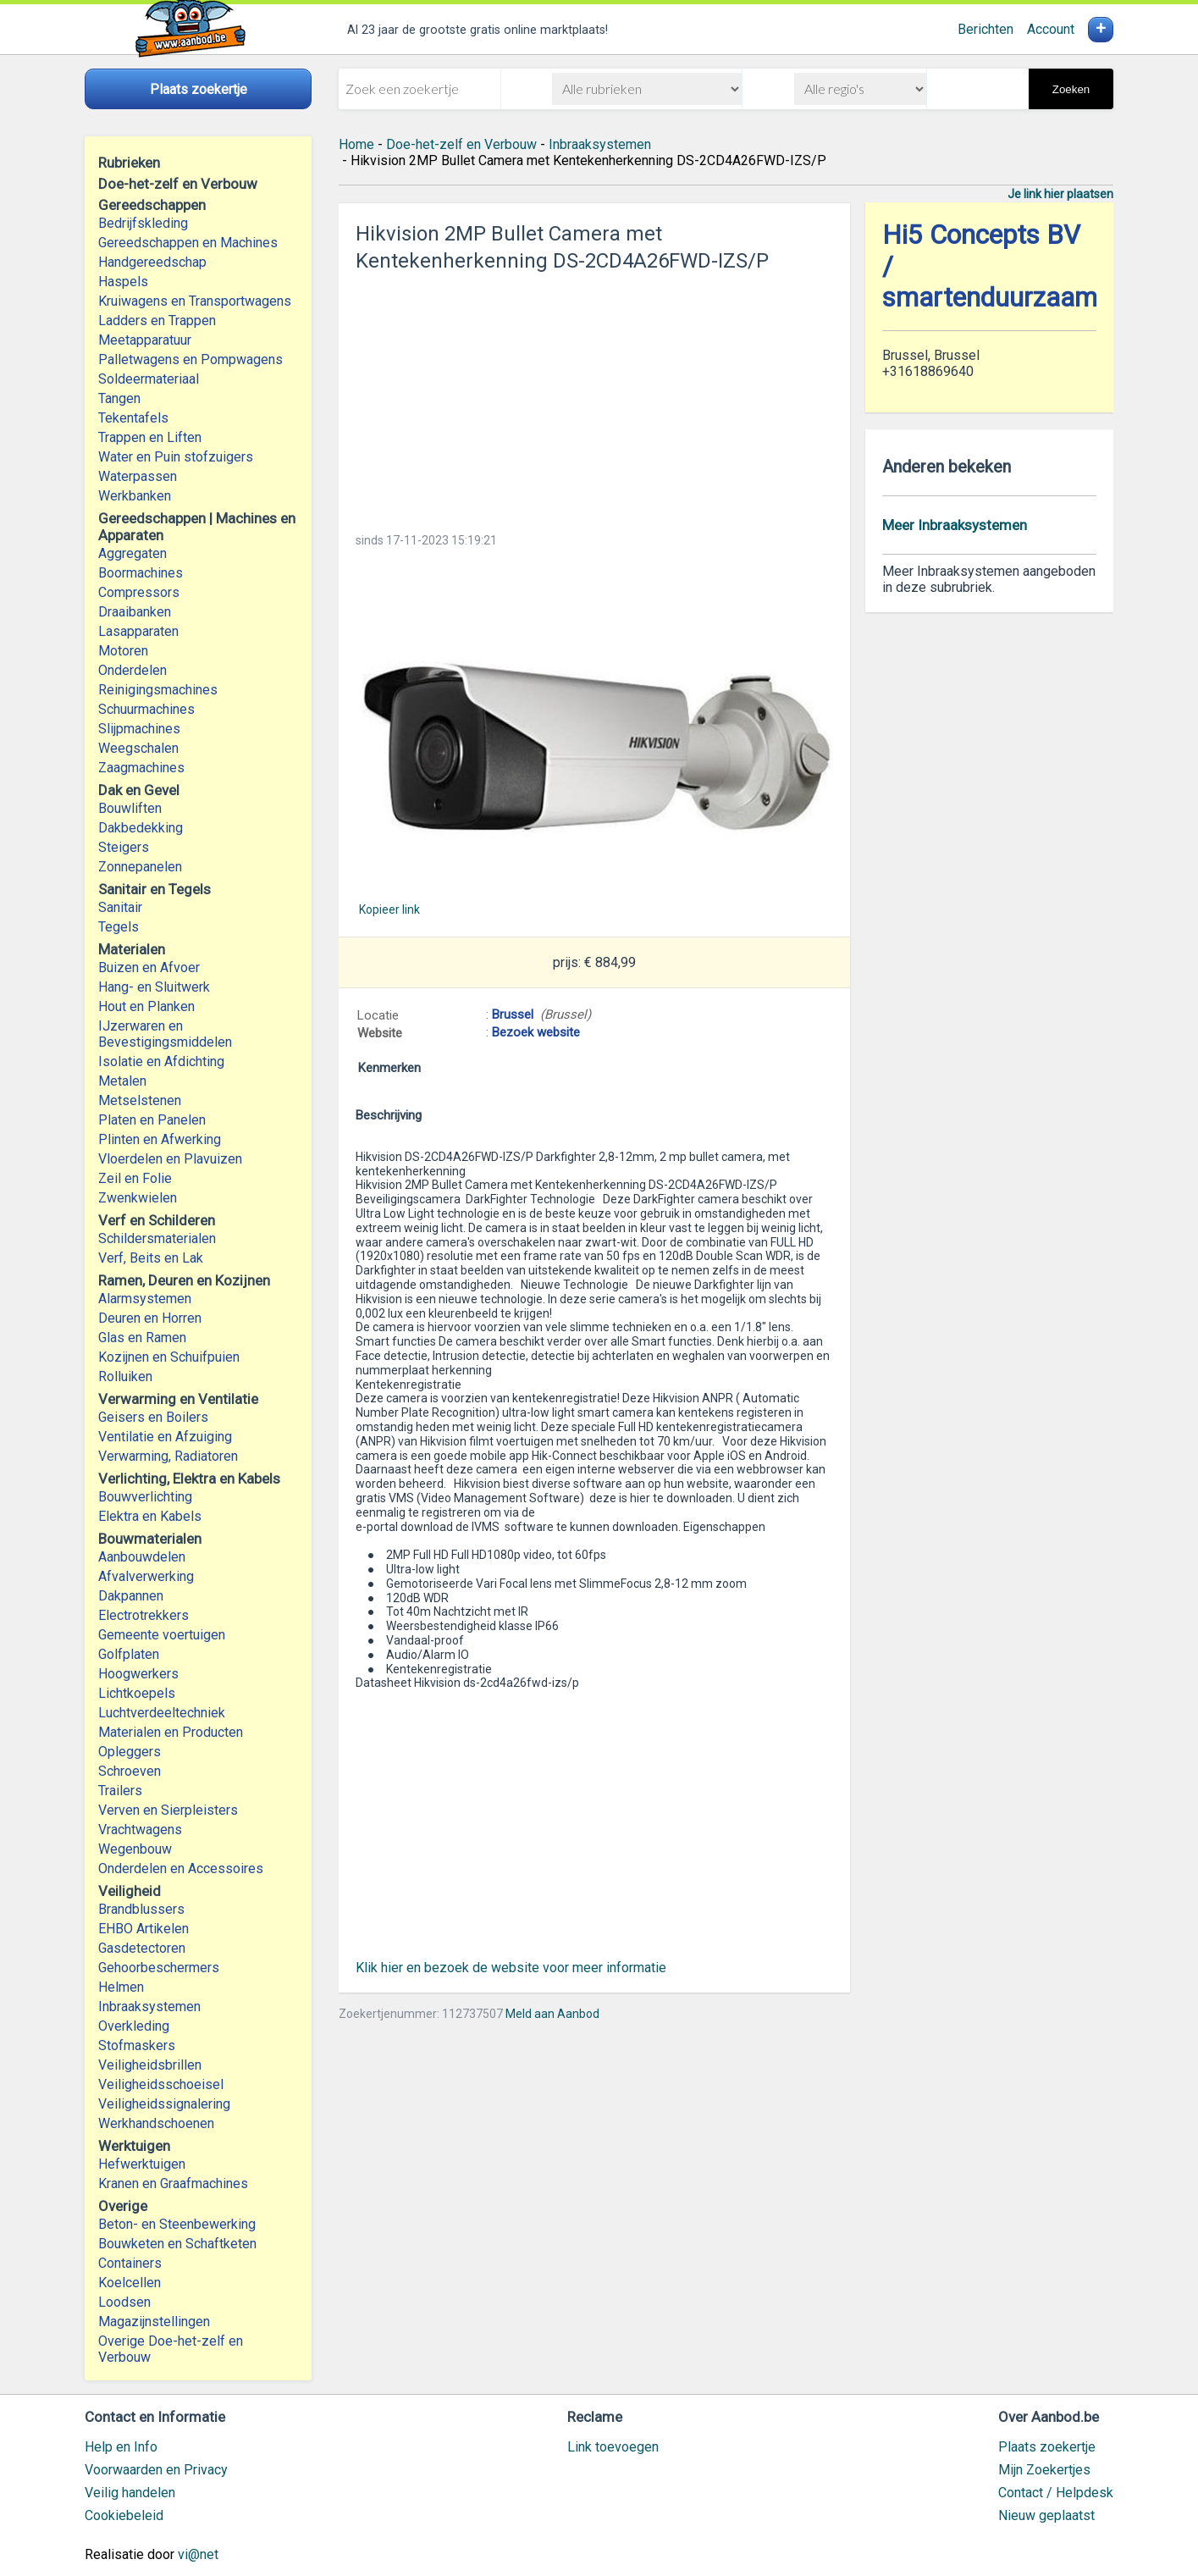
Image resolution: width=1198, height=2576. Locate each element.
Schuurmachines (146, 709)
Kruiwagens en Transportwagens (194, 301)
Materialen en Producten (170, 1732)
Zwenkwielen (137, 1198)
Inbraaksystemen (149, 2006)
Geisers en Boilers (153, 1417)
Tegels (118, 927)
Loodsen (124, 2302)
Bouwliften (130, 808)
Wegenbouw (135, 1849)
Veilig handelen (130, 2493)
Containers (130, 2263)
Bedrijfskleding (143, 223)
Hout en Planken (146, 1006)
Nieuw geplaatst (1046, 2515)
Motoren (123, 651)
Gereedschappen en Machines (188, 243)
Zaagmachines (141, 768)
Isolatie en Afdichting (161, 1061)
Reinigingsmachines (158, 690)
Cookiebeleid (124, 2515)
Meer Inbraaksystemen (954, 525)
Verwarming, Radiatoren (168, 1456)
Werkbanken (134, 496)
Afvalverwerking (146, 1576)
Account (1050, 29)
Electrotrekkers (143, 1615)
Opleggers (129, 1752)
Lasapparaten (138, 631)
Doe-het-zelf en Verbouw (461, 144)
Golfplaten (128, 1654)
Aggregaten (132, 553)
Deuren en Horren (150, 1318)
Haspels (123, 282)
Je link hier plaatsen (1060, 194)
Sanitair (120, 907)
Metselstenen (139, 1100)
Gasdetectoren (141, 1948)
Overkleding (133, 2026)
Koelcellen (129, 2283)
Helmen (121, 1987)
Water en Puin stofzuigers (175, 457)
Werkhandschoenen (156, 2123)
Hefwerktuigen (141, 2164)
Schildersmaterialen (157, 1238)
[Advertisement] (594, 397)
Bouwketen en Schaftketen (177, 2244)
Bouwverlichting (145, 1497)
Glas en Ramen (142, 1337)
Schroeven (129, 1771)
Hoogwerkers (138, 1674)
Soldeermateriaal (148, 379)
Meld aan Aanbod (552, 2013)
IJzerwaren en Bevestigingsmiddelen (165, 1034)
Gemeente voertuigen (161, 1635)
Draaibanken (134, 612)
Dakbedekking (140, 828)
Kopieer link (389, 909)
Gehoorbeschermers (158, 1968)
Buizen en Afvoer (149, 967)
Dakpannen (130, 1596)
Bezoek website (536, 1032)
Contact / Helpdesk (1055, 2493)
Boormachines (140, 573)
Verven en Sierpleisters (168, 1810)
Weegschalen (138, 748)
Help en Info (121, 2447)
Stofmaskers (136, 2045)
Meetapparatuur (144, 340)
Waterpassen (137, 476)
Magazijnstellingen (154, 2321)
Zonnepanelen (140, 867)
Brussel (512, 1014)
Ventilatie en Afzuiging (165, 1437)
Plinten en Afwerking (159, 1139)
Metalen (122, 1081)
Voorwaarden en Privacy (156, 2470)
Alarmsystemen (144, 1299)
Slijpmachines (139, 729)
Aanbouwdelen (141, 1557)
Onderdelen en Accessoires (180, 1868)
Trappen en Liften (150, 437)
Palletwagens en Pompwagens (190, 359)
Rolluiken (125, 1376)
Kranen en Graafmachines (173, 2183)
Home (356, 144)
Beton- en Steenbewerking (177, 2224)
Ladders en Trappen (157, 320)
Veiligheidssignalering (164, 2104)
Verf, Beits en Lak (150, 1258)
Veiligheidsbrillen (150, 2065)
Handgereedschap (152, 262)
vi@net (198, 2554)
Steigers (123, 847)
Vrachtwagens (140, 1829)
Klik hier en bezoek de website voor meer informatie (511, 1968)
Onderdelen (132, 670)
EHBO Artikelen (143, 1929)
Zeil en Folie (135, 1178)
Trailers (120, 1791)
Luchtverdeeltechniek (161, 1713)
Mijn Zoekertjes (1044, 2470)
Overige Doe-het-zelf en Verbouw (170, 2349)
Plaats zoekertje (1047, 2447)
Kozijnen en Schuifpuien (169, 1357)
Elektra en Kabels (150, 1516)
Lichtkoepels (136, 1693)
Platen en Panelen (152, 1120)
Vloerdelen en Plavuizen (170, 1159)
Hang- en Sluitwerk (154, 987)
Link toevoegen (613, 2447)
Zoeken (1071, 89)
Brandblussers (141, 1909)
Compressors (138, 592)
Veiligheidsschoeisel (161, 2084)
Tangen (119, 398)
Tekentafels (133, 418)
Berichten (985, 29)
